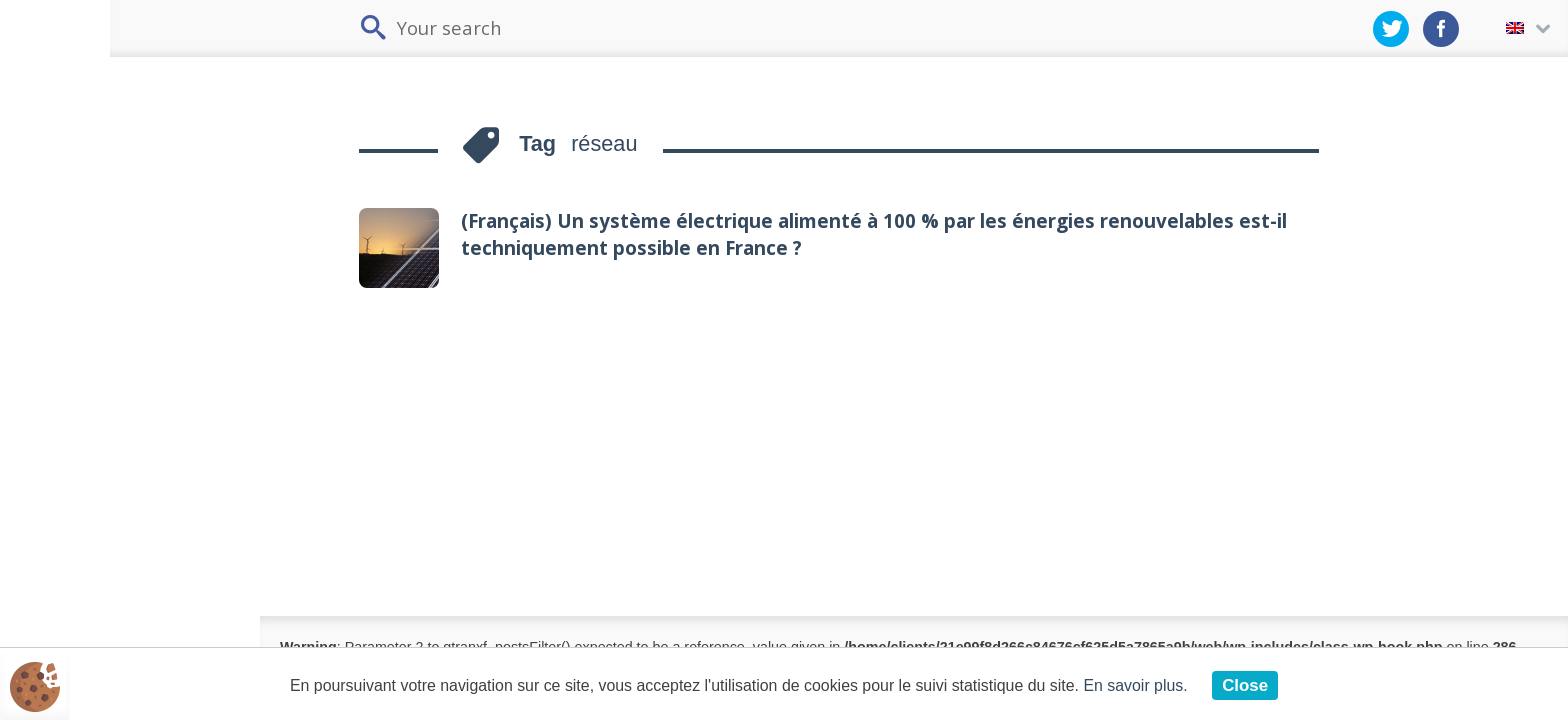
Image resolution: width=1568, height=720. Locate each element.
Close (1273, 685)
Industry (69, 337)
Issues (65, 142)
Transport (75, 290)
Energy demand (85, 196)
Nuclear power (93, 531)
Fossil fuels (81, 484)
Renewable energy (109, 437)
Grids (61, 588)
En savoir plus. (1159, 685)
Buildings (73, 243)
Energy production (97, 391)
